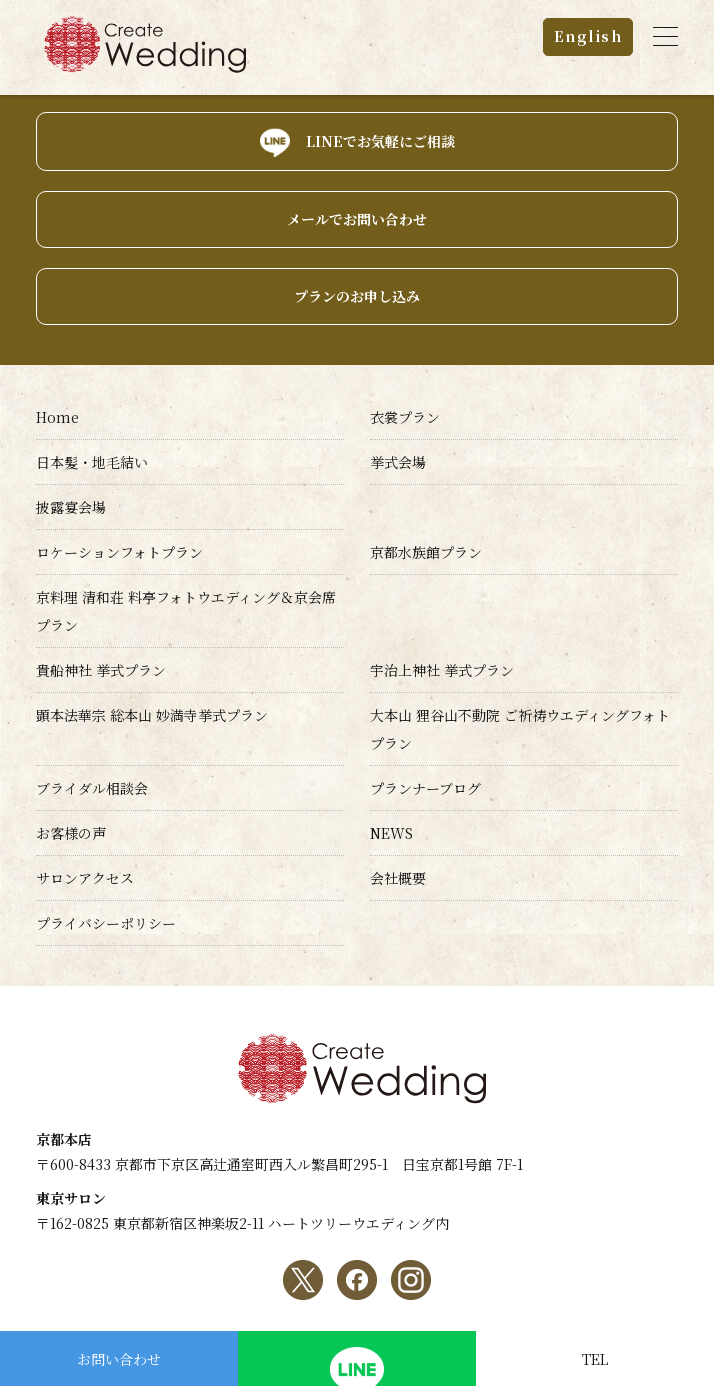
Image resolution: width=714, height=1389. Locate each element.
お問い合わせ (119, 1359)
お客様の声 (71, 833)
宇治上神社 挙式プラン (442, 670)
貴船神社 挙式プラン (101, 670)
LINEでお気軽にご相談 (380, 141)
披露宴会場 (71, 507)
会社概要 (398, 878)
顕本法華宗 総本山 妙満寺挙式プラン (152, 715)
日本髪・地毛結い (92, 462)
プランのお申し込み (357, 296)
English (588, 36)
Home (57, 417)
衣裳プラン (405, 417)
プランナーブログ (425, 788)
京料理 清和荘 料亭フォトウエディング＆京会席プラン (186, 611)
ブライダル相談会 (92, 788)
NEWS (391, 833)
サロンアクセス (85, 878)
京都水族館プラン (426, 552)
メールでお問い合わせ (357, 219)
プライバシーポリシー (106, 923)
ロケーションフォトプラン (119, 552)
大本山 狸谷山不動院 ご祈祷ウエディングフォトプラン (520, 729)
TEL (595, 1359)
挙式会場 (398, 462)
